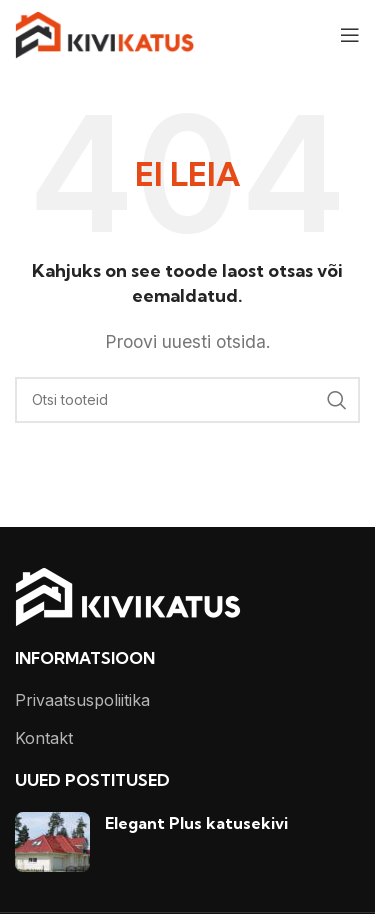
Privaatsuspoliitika (82, 700)
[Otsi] (187, 400)
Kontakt (44, 738)
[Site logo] (104, 33)
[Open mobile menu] (350, 35)
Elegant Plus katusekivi (196, 823)
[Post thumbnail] (52, 842)
